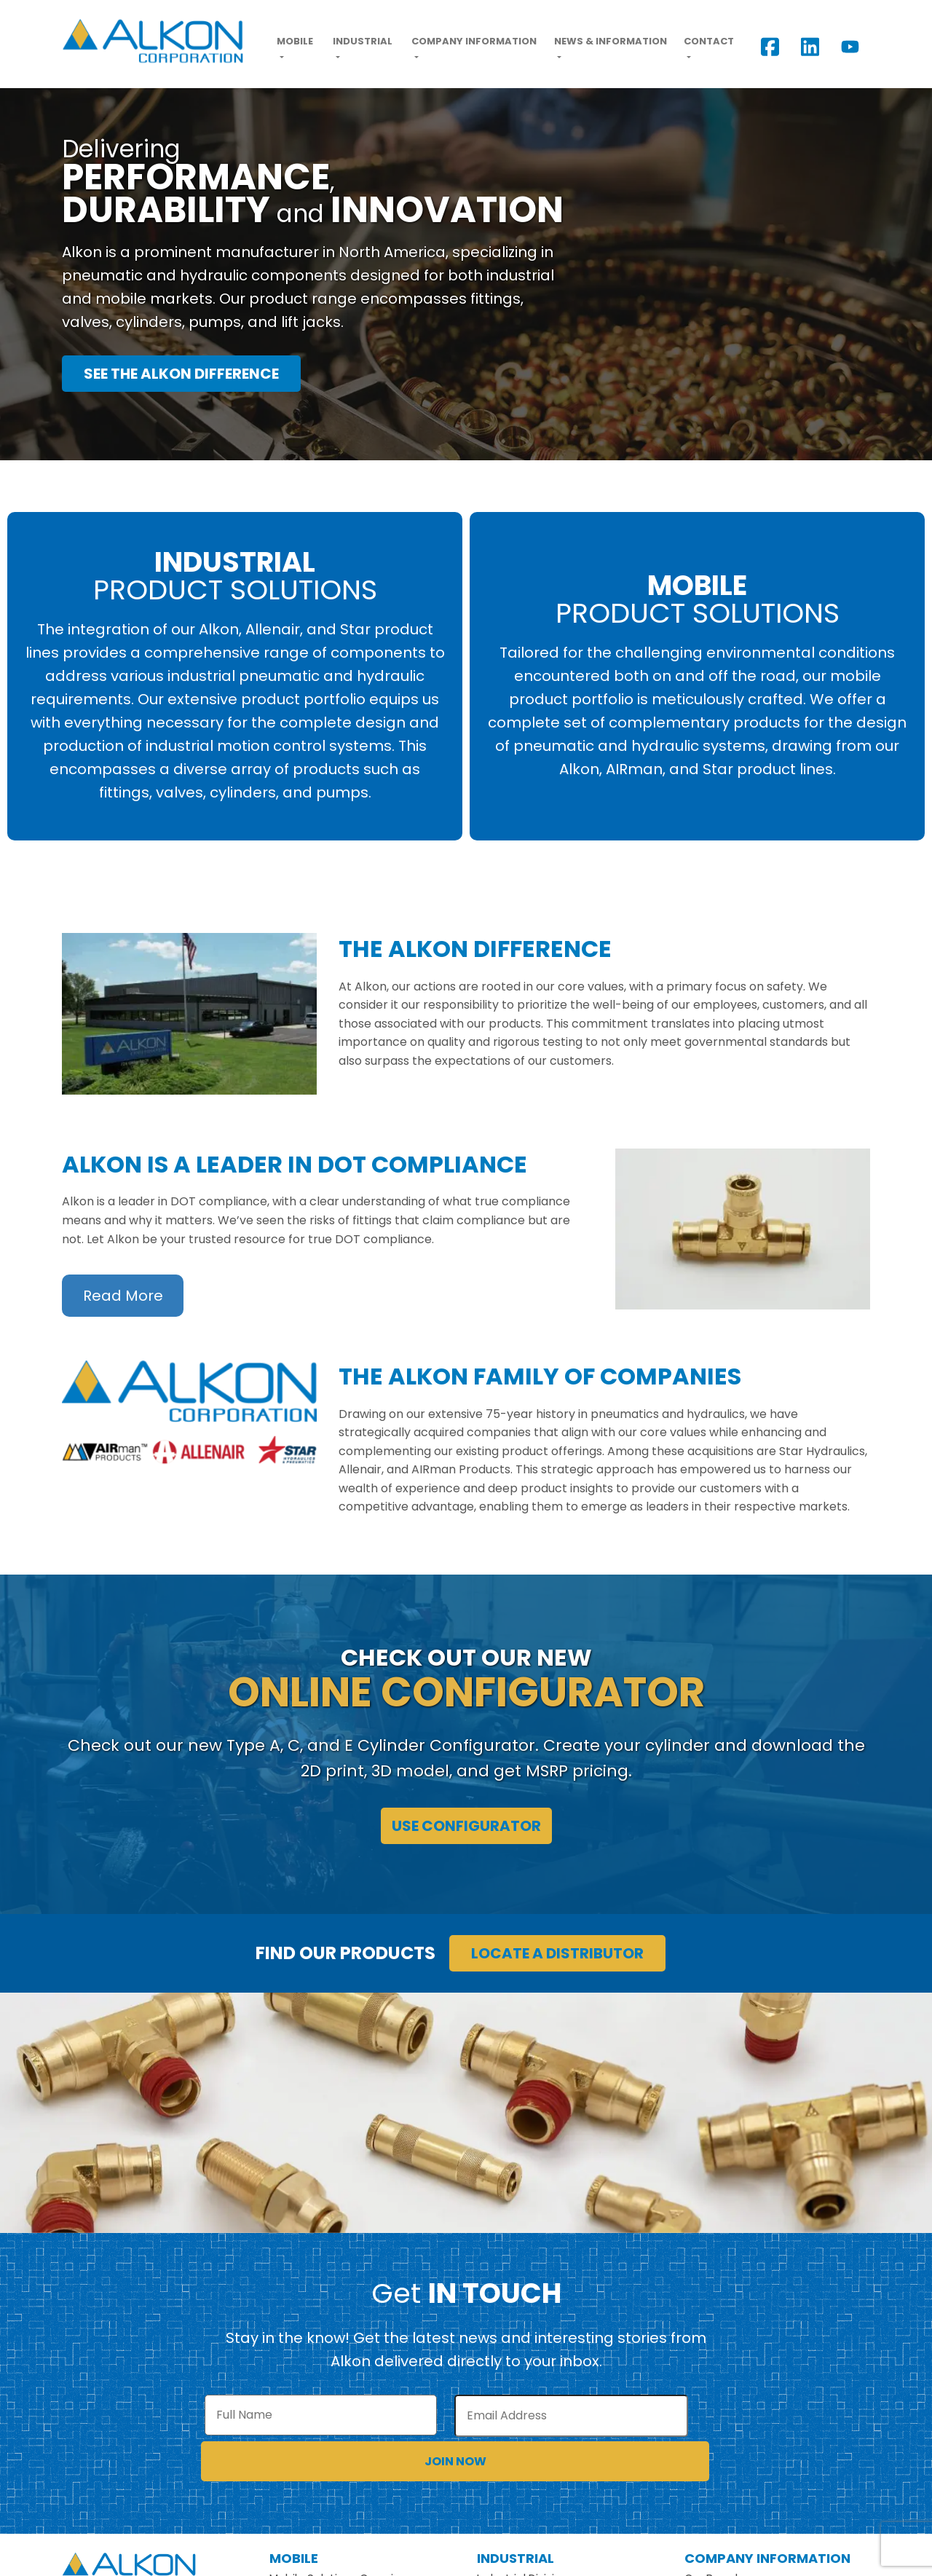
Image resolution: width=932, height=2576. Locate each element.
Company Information (474, 41)
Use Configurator (466, 1826)
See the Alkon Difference (181, 373)
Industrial (362, 41)
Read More (123, 1295)
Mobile (295, 41)
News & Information (610, 41)
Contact (709, 41)
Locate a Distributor (557, 1953)
